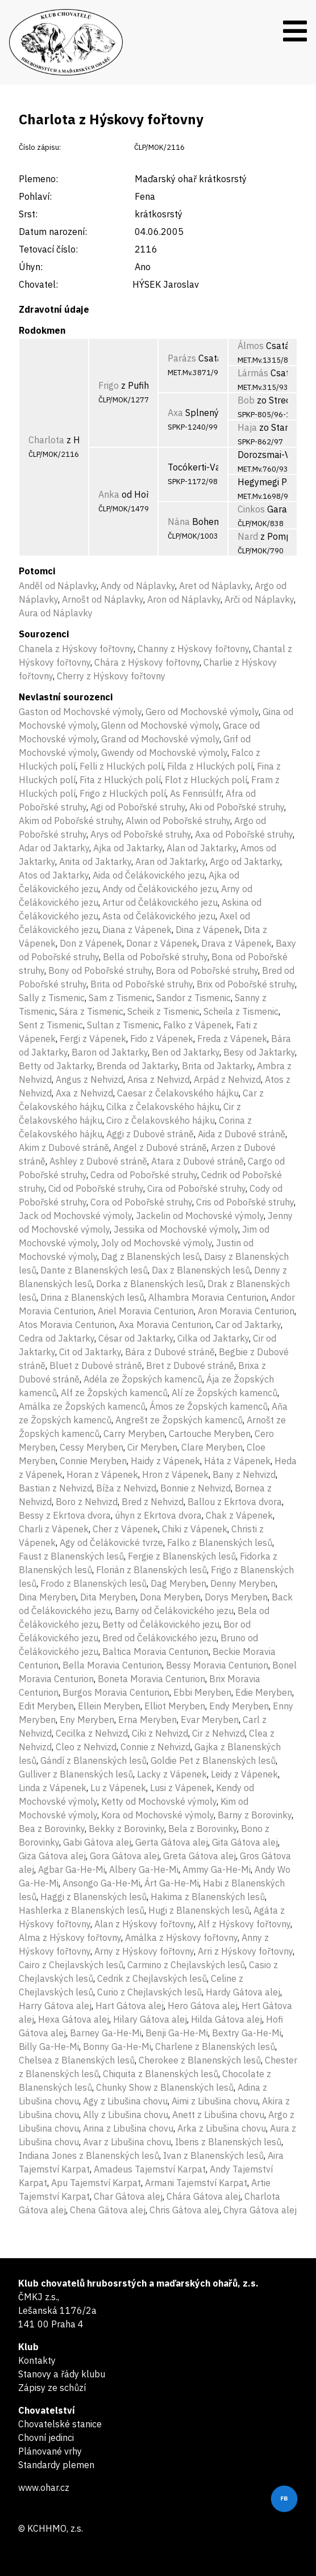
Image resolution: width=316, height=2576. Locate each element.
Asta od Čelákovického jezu (158, 916)
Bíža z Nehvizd (126, 1488)
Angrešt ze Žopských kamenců (179, 1420)
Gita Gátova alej (245, 1842)
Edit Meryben (46, 1706)
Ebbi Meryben (202, 1692)
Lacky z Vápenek (172, 1774)
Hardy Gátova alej (243, 1992)
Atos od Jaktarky (54, 875)
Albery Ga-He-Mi (143, 1869)
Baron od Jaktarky (110, 1052)
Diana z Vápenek (137, 929)
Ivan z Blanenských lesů (213, 2155)
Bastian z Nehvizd (55, 1488)
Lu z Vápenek (118, 1787)
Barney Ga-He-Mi (106, 2033)
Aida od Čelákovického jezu (149, 875)
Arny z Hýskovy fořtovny (144, 1951)
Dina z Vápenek (208, 929)
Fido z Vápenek (161, 1038)
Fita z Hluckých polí (120, 779)
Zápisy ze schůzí (52, 2387)
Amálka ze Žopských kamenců (82, 1406)
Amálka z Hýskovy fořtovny (181, 1937)
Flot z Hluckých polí (206, 779)
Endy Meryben (239, 1706)
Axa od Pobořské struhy (244, 834)
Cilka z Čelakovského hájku (162, 1106)
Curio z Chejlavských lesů (149, 1992)
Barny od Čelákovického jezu (174, 1610)
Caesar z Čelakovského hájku (178, 1093)
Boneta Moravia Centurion (151, 1678)
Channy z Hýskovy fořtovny (193, 648)
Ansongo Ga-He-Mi (101, 1883)
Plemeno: (38, 178)
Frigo (108, 385)
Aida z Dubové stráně (241, 1134)
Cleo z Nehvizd (86, 1747)
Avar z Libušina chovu (127, 2142)
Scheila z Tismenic (240, 1011)
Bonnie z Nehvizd (195, 1488)
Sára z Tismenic (91, 1011)
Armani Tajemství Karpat (196, 2182)
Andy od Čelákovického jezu (159, 888)
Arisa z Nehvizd (158, 1079)
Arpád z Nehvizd (227, 1079)
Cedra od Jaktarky (56, 1338)
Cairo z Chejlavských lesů (71, 1964)
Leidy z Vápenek (244, 1774)
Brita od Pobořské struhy (141, 984)
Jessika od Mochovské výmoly (176, 1229)
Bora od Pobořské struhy (207, 970)
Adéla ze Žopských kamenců (143, 1379)
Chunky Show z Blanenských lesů (165, 2087)
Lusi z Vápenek (181, 1787)
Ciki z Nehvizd (160, 1733)
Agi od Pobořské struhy (137, 807)
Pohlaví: (35, 196)
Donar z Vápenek (161, 943)
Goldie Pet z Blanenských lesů (213, 1760)
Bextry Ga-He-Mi (246, 2033)
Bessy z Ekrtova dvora (65, 1515)
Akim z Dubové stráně (64, 1147)
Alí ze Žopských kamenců (224, 1392)
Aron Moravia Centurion (246, 1311)
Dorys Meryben (236, 1597)
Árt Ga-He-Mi (171, 1883)
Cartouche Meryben (210, 1433)
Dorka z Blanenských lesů (149, 1283)
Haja (247, 427)
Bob (246, 400)
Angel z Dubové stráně (160, 1147)
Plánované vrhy (50, 2451)
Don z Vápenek (91, 943)
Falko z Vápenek (197, 1025)
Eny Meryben (87, 1719)
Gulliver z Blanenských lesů (76, 1774)
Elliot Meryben (174, 1706)
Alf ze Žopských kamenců (114, 1392)
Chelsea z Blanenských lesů (77, 2060)
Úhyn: (31, 266)
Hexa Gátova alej (73, 2019)
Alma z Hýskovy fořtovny (70, 1937)
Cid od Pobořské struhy (95, 1188)
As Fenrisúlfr (196, 793)
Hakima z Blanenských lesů (208, 1896)
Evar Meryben (210, 1719)
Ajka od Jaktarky (128, 848)
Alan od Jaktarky (201, 848)
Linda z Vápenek (52, 1787)
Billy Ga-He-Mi (49, 2046)
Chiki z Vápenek (194, 1529)
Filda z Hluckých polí (210, 766)
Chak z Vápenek (239, 1515)
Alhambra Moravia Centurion (207, 1297)
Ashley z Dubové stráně (98, 1161)
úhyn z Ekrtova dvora (158, 1515)
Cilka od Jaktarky (213, 1338)
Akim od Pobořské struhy (70, 820)
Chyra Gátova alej (260, 2210)
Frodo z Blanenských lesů (93, 1583)
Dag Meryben (178, 1583)
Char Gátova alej (128, 2196)
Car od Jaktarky (248, 1324)
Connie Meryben (93, 1460)
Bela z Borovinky (202, 1828)
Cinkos (251, 509)
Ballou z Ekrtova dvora (235, 1501)
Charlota (46, 440)
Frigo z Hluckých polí (123, 793)
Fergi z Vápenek (93, 1038)
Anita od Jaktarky (95, 861)
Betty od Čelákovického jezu (160, 1624)
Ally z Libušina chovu (125, 2114)
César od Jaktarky (135, 1338)
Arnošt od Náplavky (102, 599)
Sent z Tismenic (51, 1025)
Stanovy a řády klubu (61, 2374)
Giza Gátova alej (52, 1855)
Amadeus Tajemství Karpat (150, 2169)
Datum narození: (53, 231)
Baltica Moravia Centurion (155, 1651)
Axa (175, 412)
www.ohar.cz (43, 2487)
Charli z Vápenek (54, 1529)
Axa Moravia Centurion (165, 1324)
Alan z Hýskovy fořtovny (144, 1924)
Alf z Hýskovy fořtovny (244, 1924)
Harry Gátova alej (55, 2005)
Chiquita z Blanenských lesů (160, 2073)
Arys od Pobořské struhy (140, 834)
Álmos (251, 345)
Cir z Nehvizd (218, 1733)
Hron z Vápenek (175, 1474)
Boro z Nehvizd (87, 1501)
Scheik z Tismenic (163, 1011)
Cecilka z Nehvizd (92, 1733)
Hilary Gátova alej (150, 2019)
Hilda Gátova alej (226, 2019)
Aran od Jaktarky (170, 861)
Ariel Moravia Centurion (146, 1311)
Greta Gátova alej (199, 1855)
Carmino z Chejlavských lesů (186, 1964)
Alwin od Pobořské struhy (178, 820)
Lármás (253, 373)
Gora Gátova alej (124, 1855)
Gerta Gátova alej (171, 1842)
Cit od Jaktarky (90, 1352)
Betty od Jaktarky (56, 1065)
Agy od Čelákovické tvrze (111, 1542)
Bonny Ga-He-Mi (117, 2046)
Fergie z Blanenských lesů (182, 1556)
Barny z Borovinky (255, 1815)
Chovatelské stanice (60, 2424)
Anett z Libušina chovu (218, 2114)
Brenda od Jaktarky (137, 1065)
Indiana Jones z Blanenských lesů (89, 2155)
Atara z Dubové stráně (197, 1161)
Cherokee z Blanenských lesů (200, 2060)
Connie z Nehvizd (155, 1747)
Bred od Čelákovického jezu (159, 1638)
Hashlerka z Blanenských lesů (81, 1910)
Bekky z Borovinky (126, 1828)
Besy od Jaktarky (259, 1052)
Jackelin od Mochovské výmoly (200, 1215)
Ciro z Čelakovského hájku (160, 1120)
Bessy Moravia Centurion (217, 1665)
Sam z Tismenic (120, 997)
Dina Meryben (47, 1597)
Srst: (28, 214)
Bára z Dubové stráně (170, 1352)
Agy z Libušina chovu (125, 2101)
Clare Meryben (212, 1447)
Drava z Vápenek (236, 943)
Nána (179, 521)
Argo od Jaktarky (245, 861)
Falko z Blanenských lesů (219, 1542)
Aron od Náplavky (184, 599)
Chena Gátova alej (107, 2210)
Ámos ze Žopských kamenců (208, 1406)
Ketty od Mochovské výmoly (159, 1801)
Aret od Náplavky (215, 585)
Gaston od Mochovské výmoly (80, 711)
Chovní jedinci (46, 2437)
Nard (248, 536)
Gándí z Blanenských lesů (93, 1760)
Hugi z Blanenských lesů (199, 1910)
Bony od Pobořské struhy (100, 970)
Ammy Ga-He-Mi (216, 1869)
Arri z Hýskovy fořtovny (245, 1951)
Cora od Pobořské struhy (141, 1202)
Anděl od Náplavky (58, 585)
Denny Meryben (243, 1583)
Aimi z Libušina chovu (215, 2101)
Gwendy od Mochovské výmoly (164, 752)
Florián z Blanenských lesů (151, 1569)
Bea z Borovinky (52, 1828)
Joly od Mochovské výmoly (156, 1243)
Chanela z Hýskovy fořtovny (76, 648)
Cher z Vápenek (125, 1529)
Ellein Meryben (109, 1706)
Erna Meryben (147, 1719)
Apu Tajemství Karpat (96, 2182)
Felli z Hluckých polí (121, 766)
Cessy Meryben (91, 1447)
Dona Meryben (170, 1597)
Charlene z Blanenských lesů (215, 2046)
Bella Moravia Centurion (112, 1665)
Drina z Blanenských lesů (92, 1297)
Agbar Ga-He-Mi (71, 1869)
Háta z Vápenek (237, 1460)
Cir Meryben (152, 1447)
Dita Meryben (108, 1597)
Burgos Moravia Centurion (116, 1692)
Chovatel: (38, 284)
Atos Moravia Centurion (67, 1324)
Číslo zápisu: (40, 147)
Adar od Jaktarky (54, 848)
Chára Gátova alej (203, 2196)
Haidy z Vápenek (165, 1460)
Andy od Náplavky (138, 585)
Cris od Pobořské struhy (245, 1202)
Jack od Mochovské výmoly (75, 1215)
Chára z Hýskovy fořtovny (146, 662)
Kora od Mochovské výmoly (157, 1815)
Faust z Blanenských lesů (71, 1556)
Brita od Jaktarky (217, 1065)
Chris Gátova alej (184, 2210)
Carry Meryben (134, 1433)
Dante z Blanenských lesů (94, 1270)
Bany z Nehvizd (244, 1474)
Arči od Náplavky (259, 599)
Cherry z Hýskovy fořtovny (111, 676)
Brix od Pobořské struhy (246, 984)
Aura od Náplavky (56, 613)
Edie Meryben (263, 1692)
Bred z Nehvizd (153, 1501)
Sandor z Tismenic (193, 997)
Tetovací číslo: (48, 249)
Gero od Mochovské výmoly (202, 711)
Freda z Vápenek (232, 1038)
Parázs (182, 358)
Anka (108, 494)
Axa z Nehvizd (84, 1093)
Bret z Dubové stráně (190, 1365)
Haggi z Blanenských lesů (93, 1896)
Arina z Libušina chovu (128, 2128)
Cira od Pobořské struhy (196, 1188)
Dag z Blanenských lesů (150, 1256)
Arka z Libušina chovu (221, 2128)
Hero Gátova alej (203, 2005)
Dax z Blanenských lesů (201, 1270)
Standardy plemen (56, 2464)
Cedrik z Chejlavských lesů (152, 1978)
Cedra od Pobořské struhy (143, 1174)
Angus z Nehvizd (89, 1079)
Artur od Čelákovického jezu (160, 902)
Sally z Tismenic (52, 997)
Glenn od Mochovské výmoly (160, 725)
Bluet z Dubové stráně (95, 1365)
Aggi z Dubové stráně (150, 1134)
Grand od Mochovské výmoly (160, 739)
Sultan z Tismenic (123, 1025)
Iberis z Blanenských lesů (228, 2142)
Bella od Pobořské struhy (155, 957)
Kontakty (37, 2360)
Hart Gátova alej (129, 2005)
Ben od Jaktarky (185, 1052)
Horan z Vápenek (102, 1474)
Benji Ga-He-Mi (176, 2033)
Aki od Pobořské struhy (236, 807)
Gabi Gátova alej (97, 1842)
